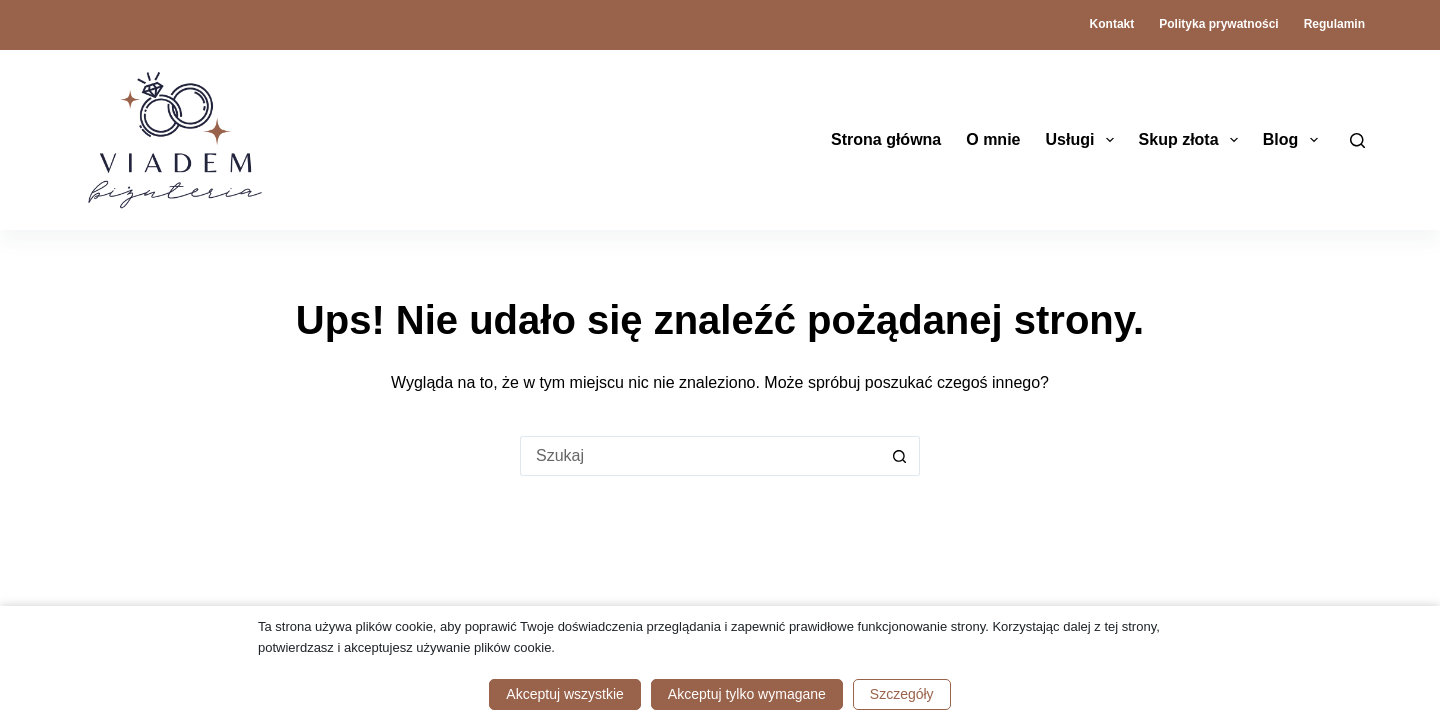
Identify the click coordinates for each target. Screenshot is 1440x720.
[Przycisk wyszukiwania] (900, 456)
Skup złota (1192, 140)
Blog (1294, 140)
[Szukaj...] (700, 456)
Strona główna (886, 139)
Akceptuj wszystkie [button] (564, 694)
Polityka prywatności (1218, 24)
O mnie (993, 139)
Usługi (1083, 140)
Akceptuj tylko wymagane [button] (747, 694)
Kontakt (1112, 24)
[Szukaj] (1357, 140)
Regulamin (1334, 24)
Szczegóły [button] (902, 694)
